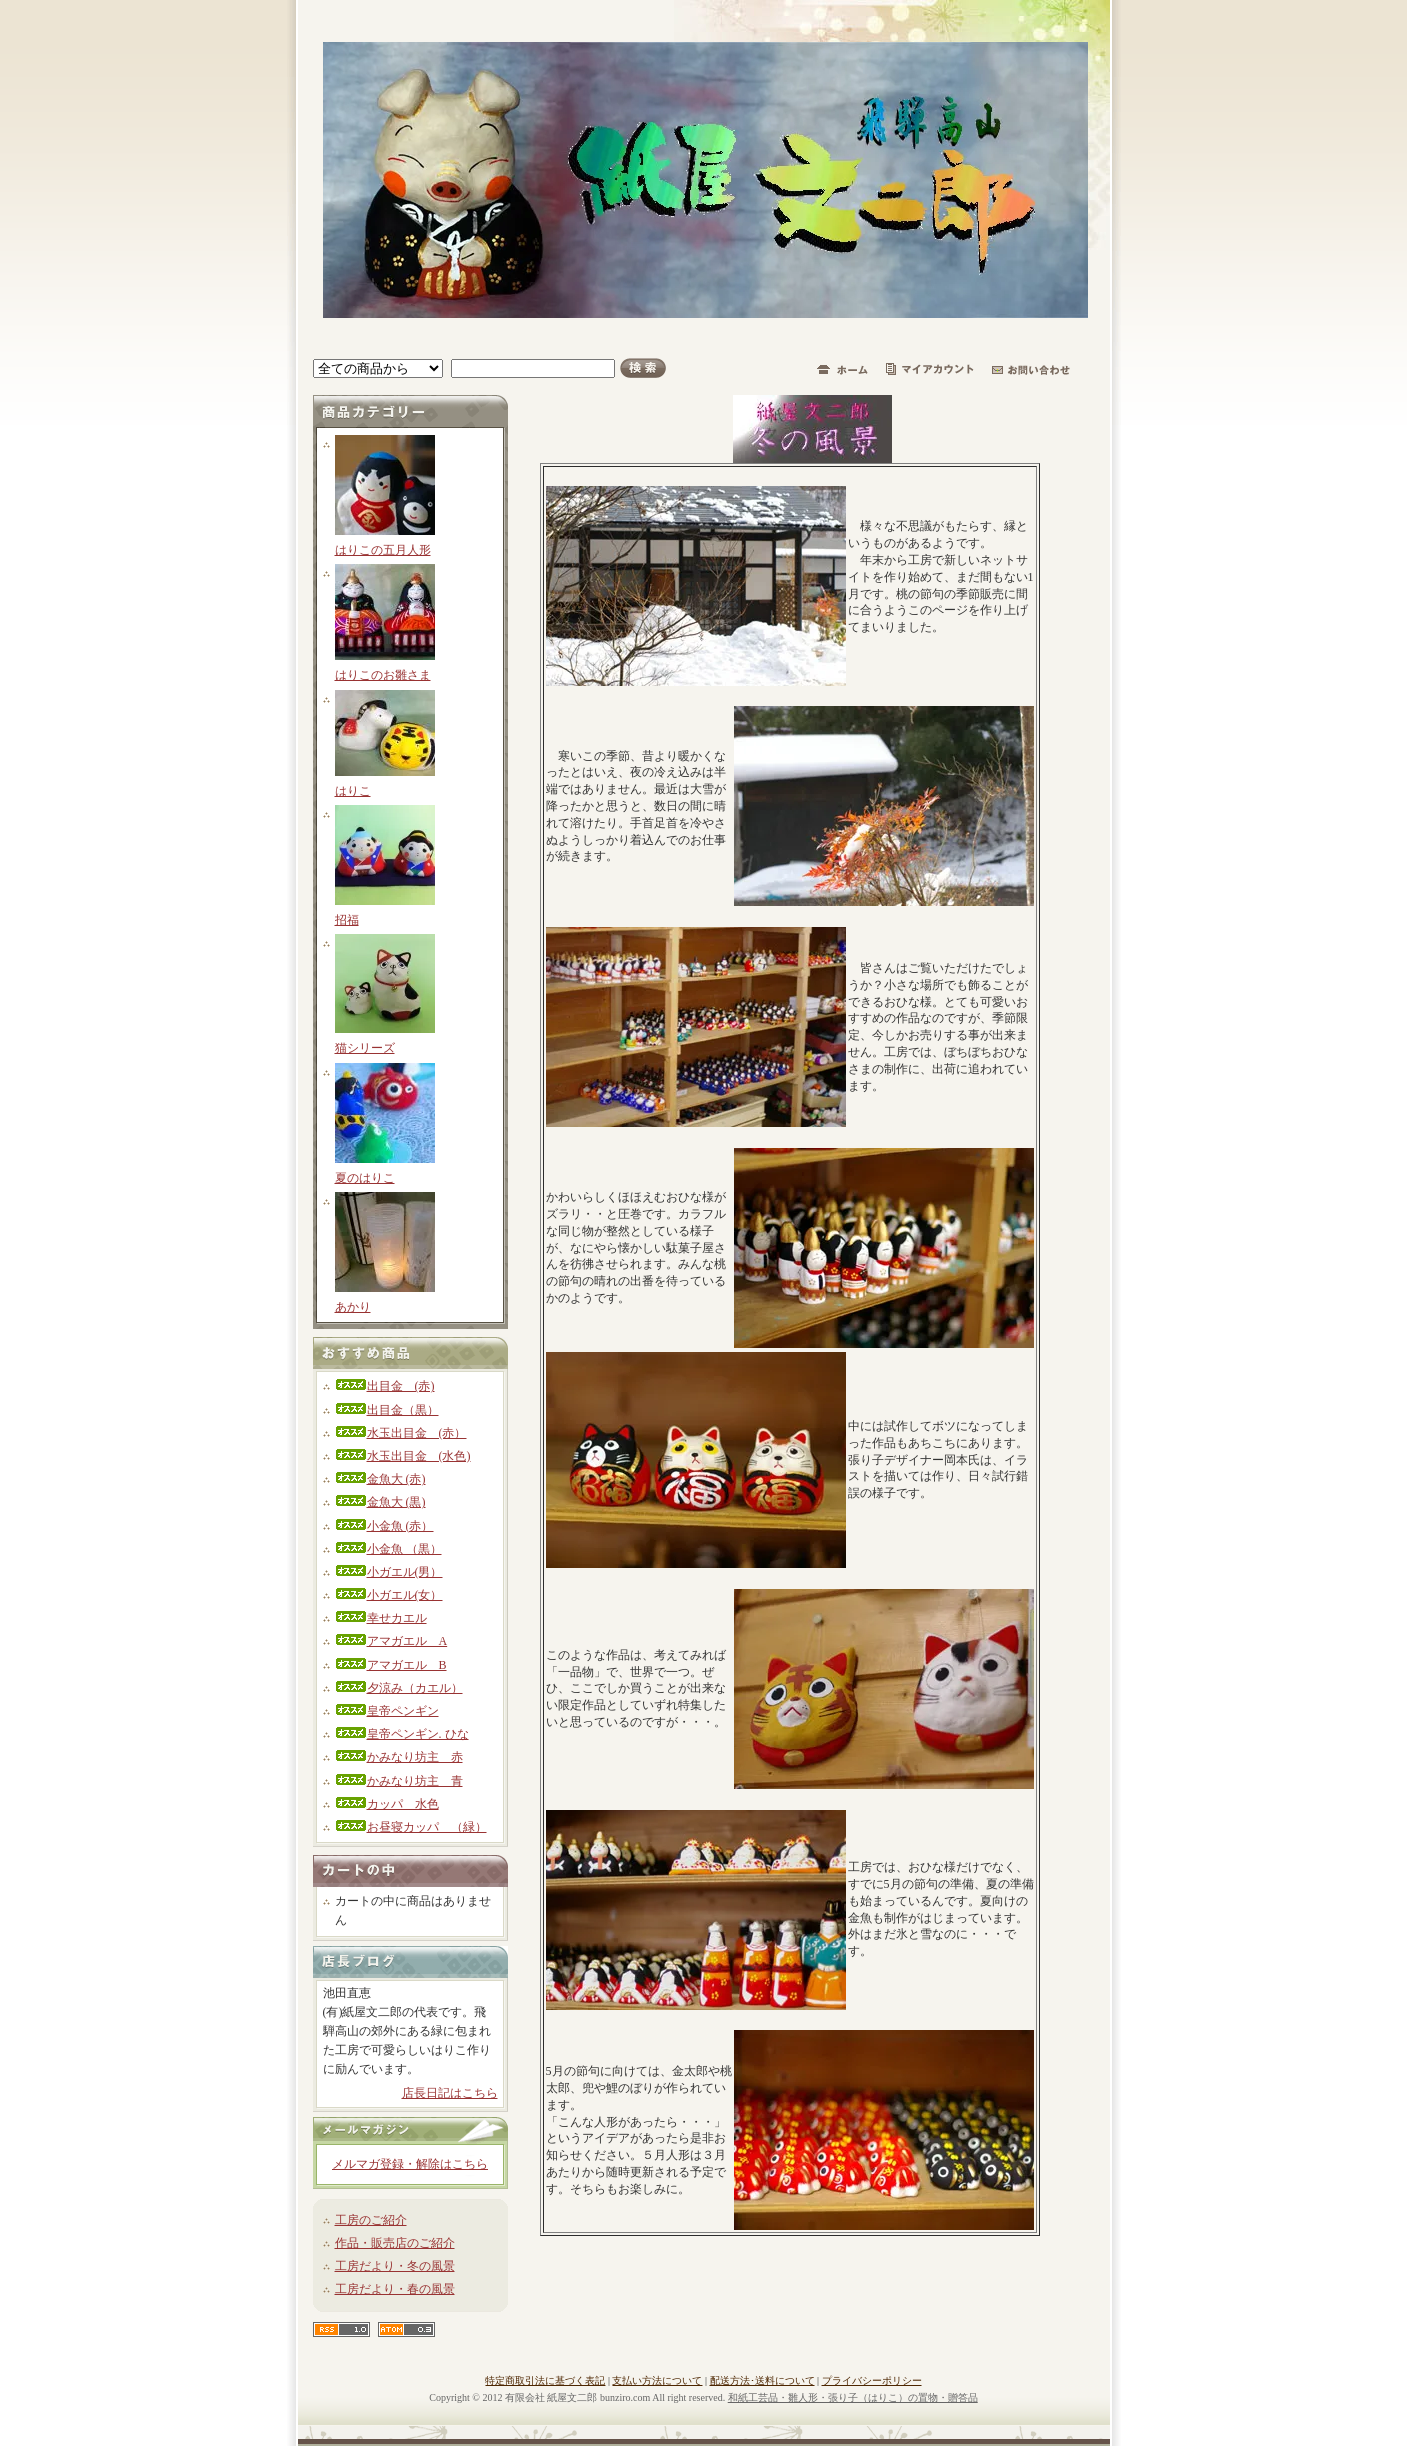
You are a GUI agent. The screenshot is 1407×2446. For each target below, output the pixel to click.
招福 (347, 920)
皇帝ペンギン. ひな (402, 1734)
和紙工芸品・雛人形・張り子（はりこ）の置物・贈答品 (853, 2397)
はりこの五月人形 (383, 550)
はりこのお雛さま (383, 675)
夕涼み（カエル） (399, 1688)
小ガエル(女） (389, 1595)
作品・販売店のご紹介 (395, 2243)
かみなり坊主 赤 (399, 1757)
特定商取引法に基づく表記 (545, 2380)
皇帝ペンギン (387, 1711)
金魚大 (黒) (380, 1502)
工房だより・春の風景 (395, 2289)
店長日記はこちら (450, 2093)
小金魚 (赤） (384, 1526)
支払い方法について (657, 2380)
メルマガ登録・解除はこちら (410, 2164)
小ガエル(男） (389, 1572)
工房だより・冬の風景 (395, 2266)
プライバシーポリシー (872, 2380)
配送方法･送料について (762, 2380)
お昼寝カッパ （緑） (411, 1827)
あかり (353, 1307)
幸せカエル (381, 1618)
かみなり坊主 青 (399, 1781)
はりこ (353, 791)
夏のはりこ (365, 1178)
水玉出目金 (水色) (403, 1456)
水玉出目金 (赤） (401, 1433)
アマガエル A (391, 1641)
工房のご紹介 (371, 2220)
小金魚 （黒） (388, 1549)
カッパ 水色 (387, 1804)
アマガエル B (391, 1665)
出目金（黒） (387, 1410)
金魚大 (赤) (380, 1479)
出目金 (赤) (385, 1386)
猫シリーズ (365, 1048)
